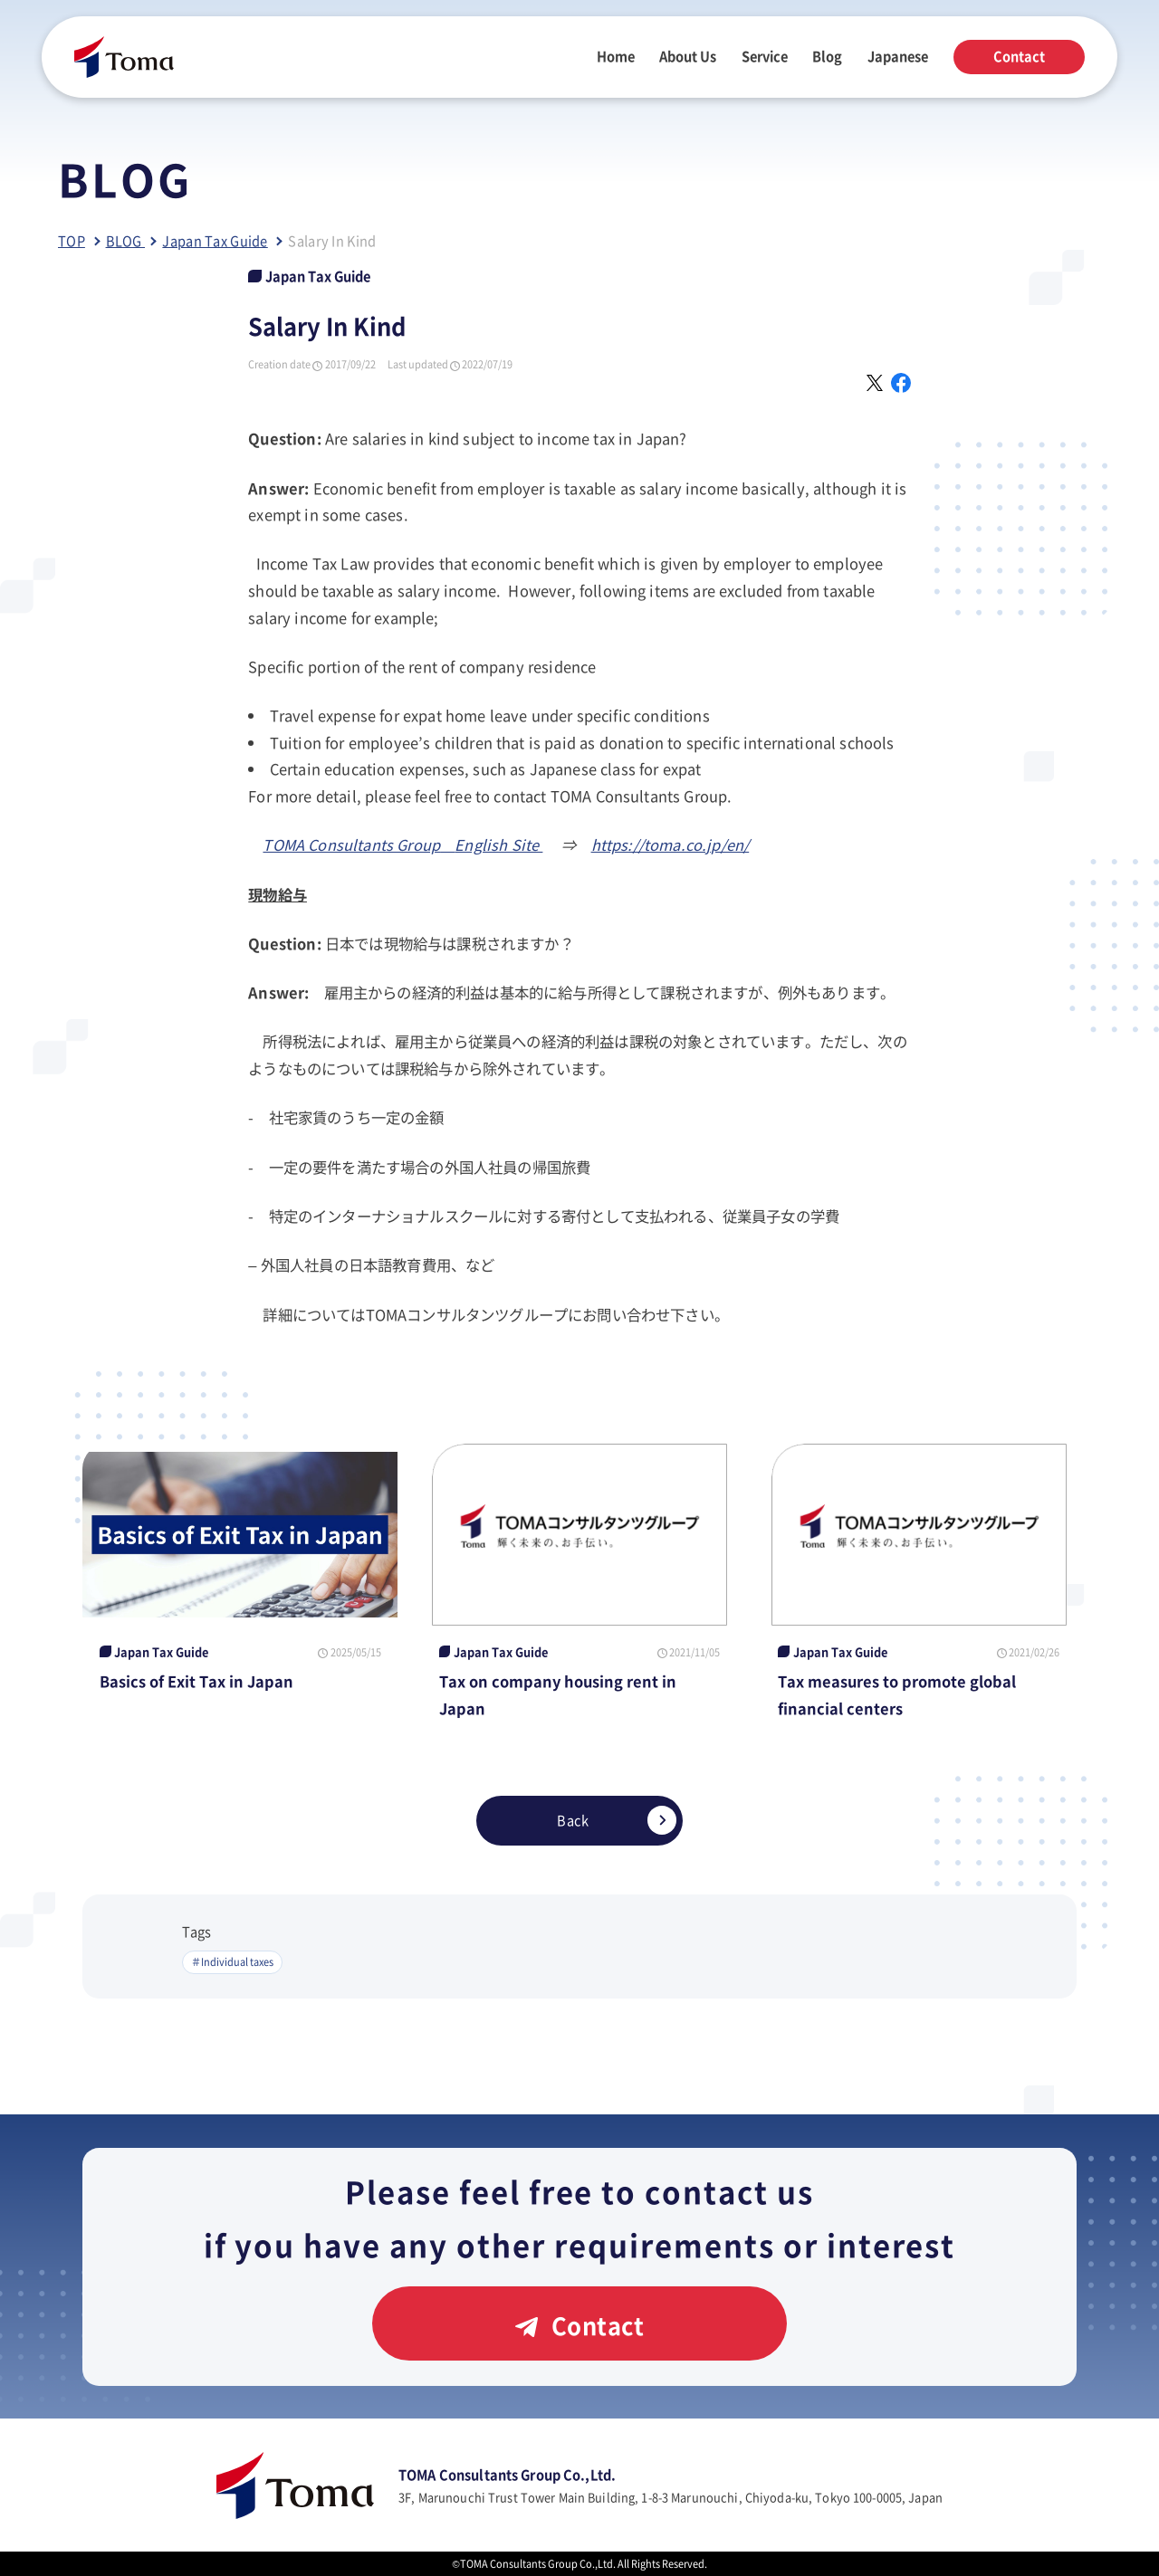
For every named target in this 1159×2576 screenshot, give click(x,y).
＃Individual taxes (232, 1961)
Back (616, 1820)
